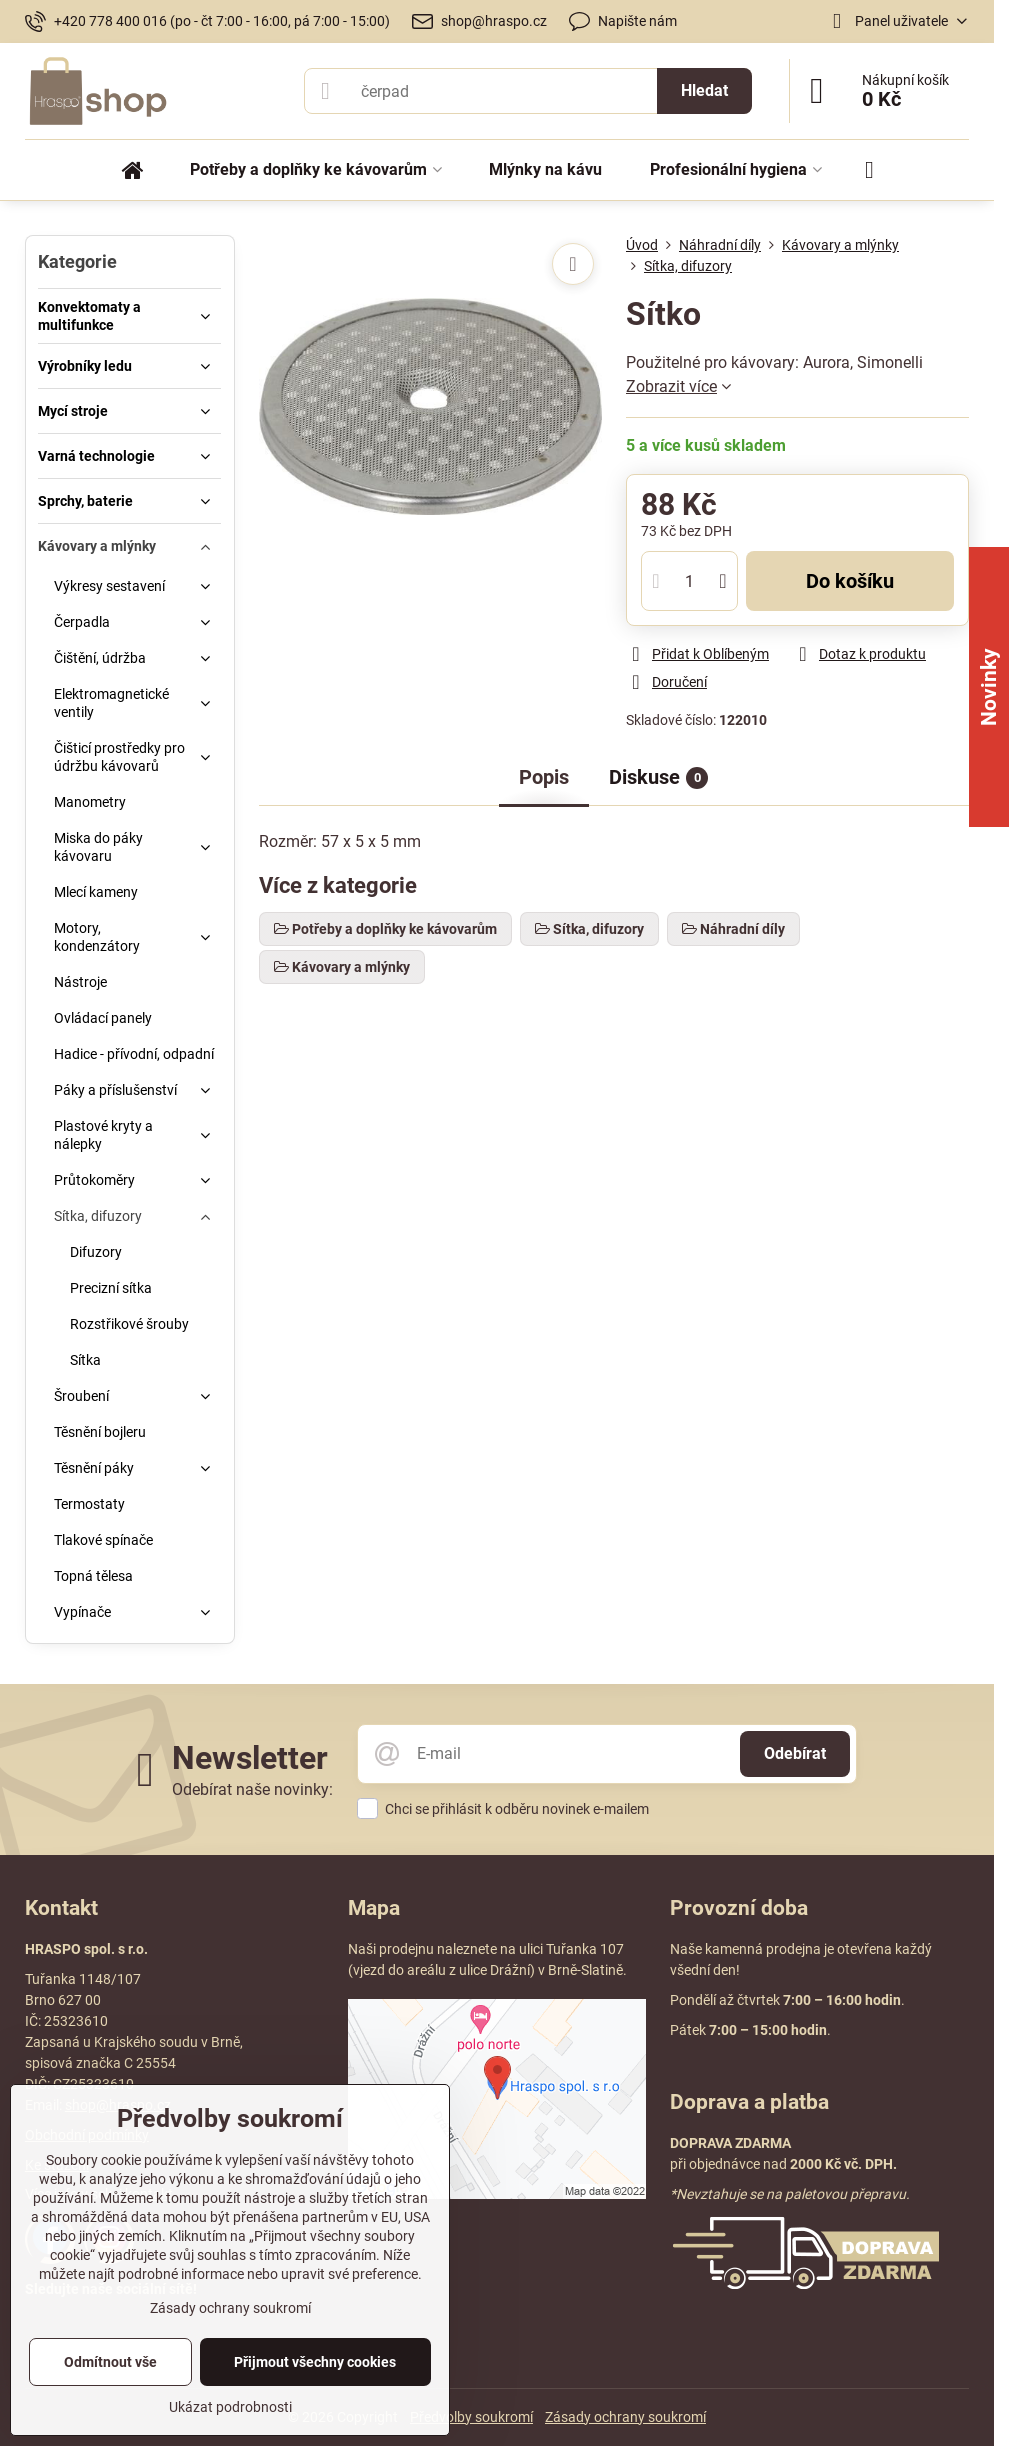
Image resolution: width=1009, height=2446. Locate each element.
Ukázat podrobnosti (230, 2407)
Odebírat (795, 1753)
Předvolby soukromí (471, 2417)
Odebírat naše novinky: (252, 1789)
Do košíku (850, 581)
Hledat (704, 90)
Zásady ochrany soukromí (625, 2417)
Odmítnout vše (110, 2362)
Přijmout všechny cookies (315, 2362)
